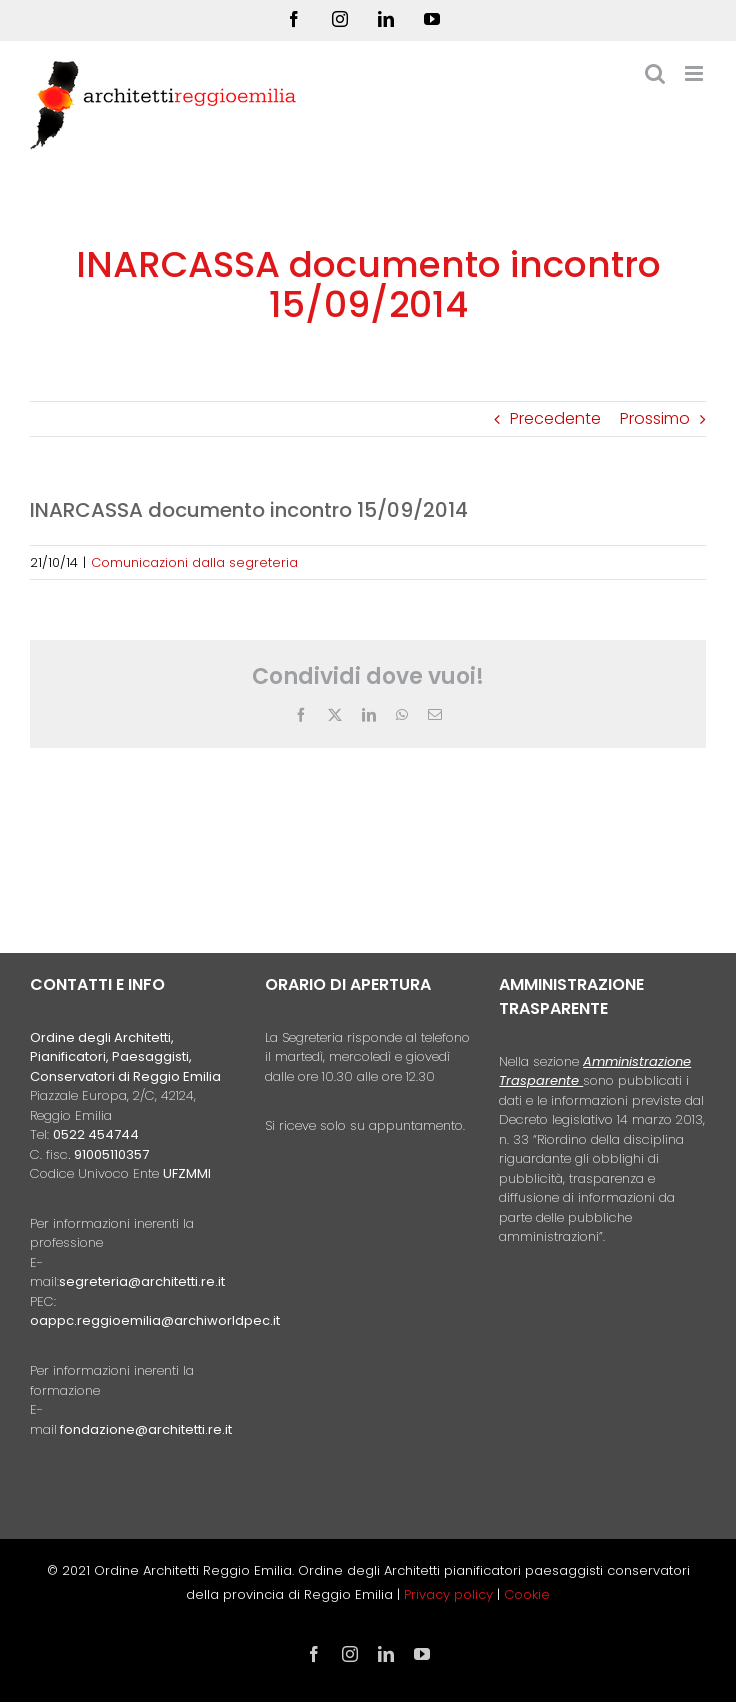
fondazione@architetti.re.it (146, 1429)
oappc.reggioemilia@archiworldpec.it (155, 1320)
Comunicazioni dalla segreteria (194, 562)
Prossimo (655, 418)
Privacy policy (450, 1594)
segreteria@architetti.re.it (142, 1281)
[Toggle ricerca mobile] (655, 73)
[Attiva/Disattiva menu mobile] (695, 73)
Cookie (527, 1594)
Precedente (555, 418)
